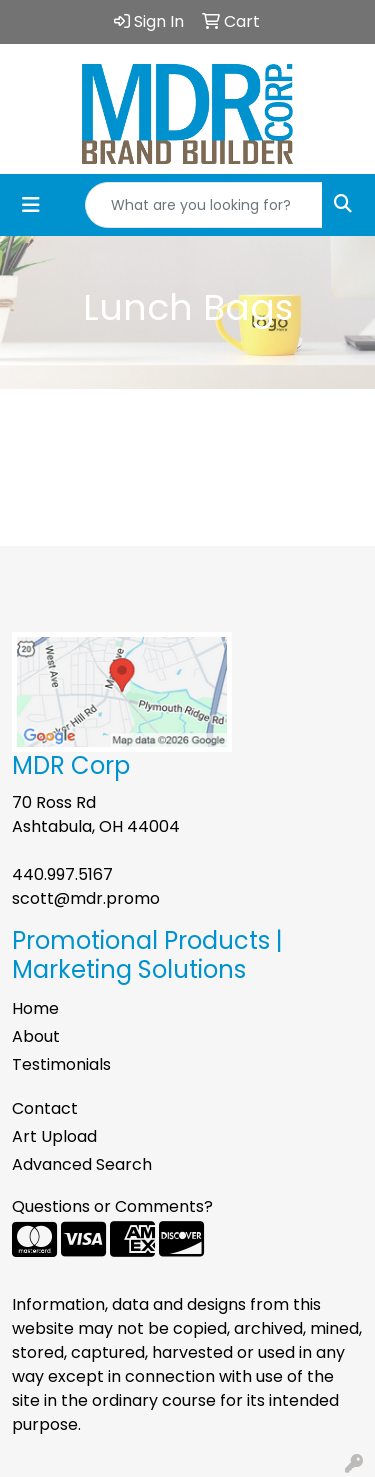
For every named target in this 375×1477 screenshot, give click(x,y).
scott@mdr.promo (86, 898)
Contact (45, 1108)
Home (35, 1008)
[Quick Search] (204, 205)
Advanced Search (82, 1164)
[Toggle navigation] (31, 205)
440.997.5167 (62, 874)
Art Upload (54, 1136)
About (36, 1036)
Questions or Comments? (112, 1206)
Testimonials (61, 1064)
